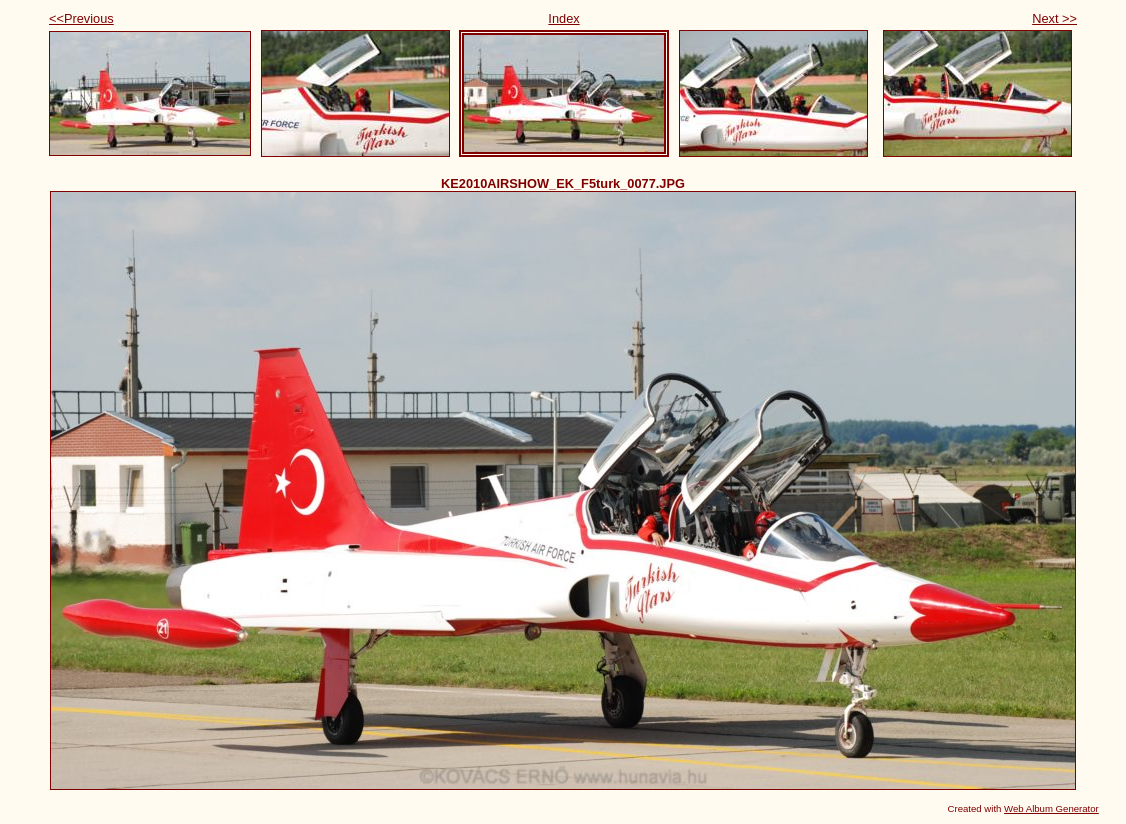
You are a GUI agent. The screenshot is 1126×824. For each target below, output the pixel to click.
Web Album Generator (1051, 808)
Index (563, 18)
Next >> (1054, 18)
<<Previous (81, 18)
